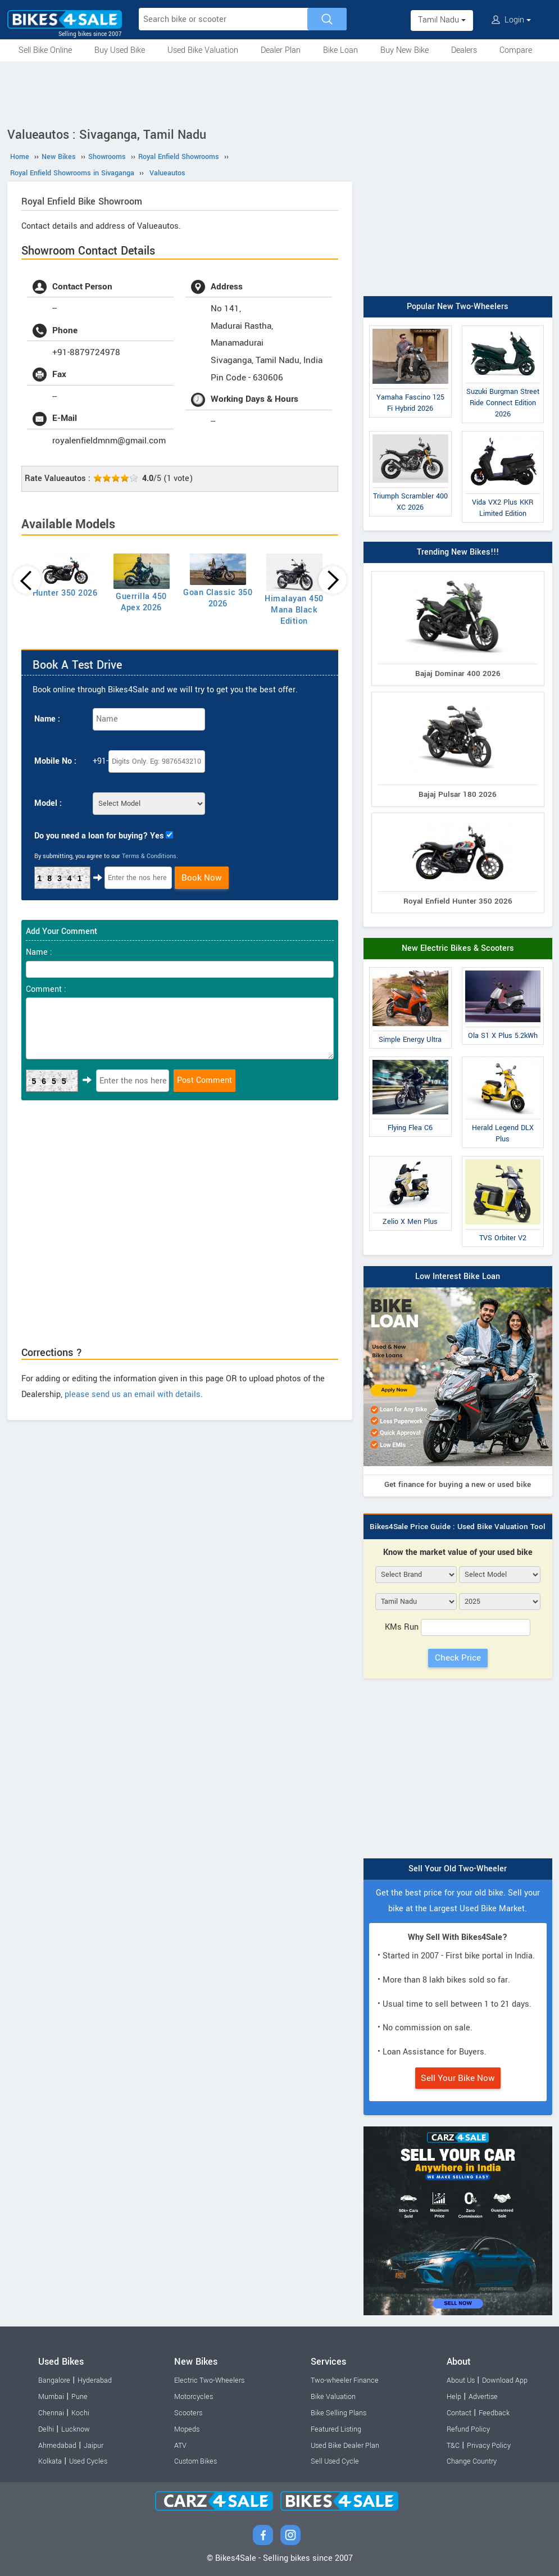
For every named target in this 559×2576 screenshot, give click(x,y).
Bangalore (54, 2380)
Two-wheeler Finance (345, 2380)
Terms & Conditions (149, 856)
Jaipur (93, 2446)
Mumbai (51, 2397)
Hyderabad (95, 2380)
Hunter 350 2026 (65, 593)
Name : (47, 719)
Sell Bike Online (45, 50)
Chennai (51, 2413)
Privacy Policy (489, 2446)
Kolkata (50, 2461)
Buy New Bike (404, 50)
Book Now (201, 878)
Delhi (46, 2429)
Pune (79, 2397)
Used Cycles (88, 2461)
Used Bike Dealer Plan (345, 2446)
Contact (459, 2413)
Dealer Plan (281, 50)
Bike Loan (340, 50)
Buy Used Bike (119, 50)
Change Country (472, 2461)
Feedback (494, 2413)
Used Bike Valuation (202, 50)
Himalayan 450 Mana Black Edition (294, 610)
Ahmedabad (57, 2446)
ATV (180, 2446)
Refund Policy (468, 2429)
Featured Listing (336, 2429)
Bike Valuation (333, 2397)
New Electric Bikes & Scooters (458, 948)
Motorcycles (193, 2397)
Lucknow (75, 2429)
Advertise (483, 2397)
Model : (48, 803)
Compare (515, 50)
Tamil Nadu (442, 20)
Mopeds (186, 2429)
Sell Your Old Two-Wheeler (457, 1869)
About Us (461, 2380)
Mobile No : (55, 761)
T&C (453, 2446)
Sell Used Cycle (335, 2461)
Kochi (80, 2413)
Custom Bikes (195, 2461)
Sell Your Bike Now (458, 2078)
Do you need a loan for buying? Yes (98, 836)
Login (511, 20)
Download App (505, 2380)
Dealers (464, 50)
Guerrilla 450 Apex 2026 (141, 602)
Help (454, 2397)
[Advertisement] (279, 92)
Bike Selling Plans (338, 2413)
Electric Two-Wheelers (209, 2380)
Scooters (188, 2413)
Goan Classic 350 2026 (217, 598)
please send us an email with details (133, 1394)
